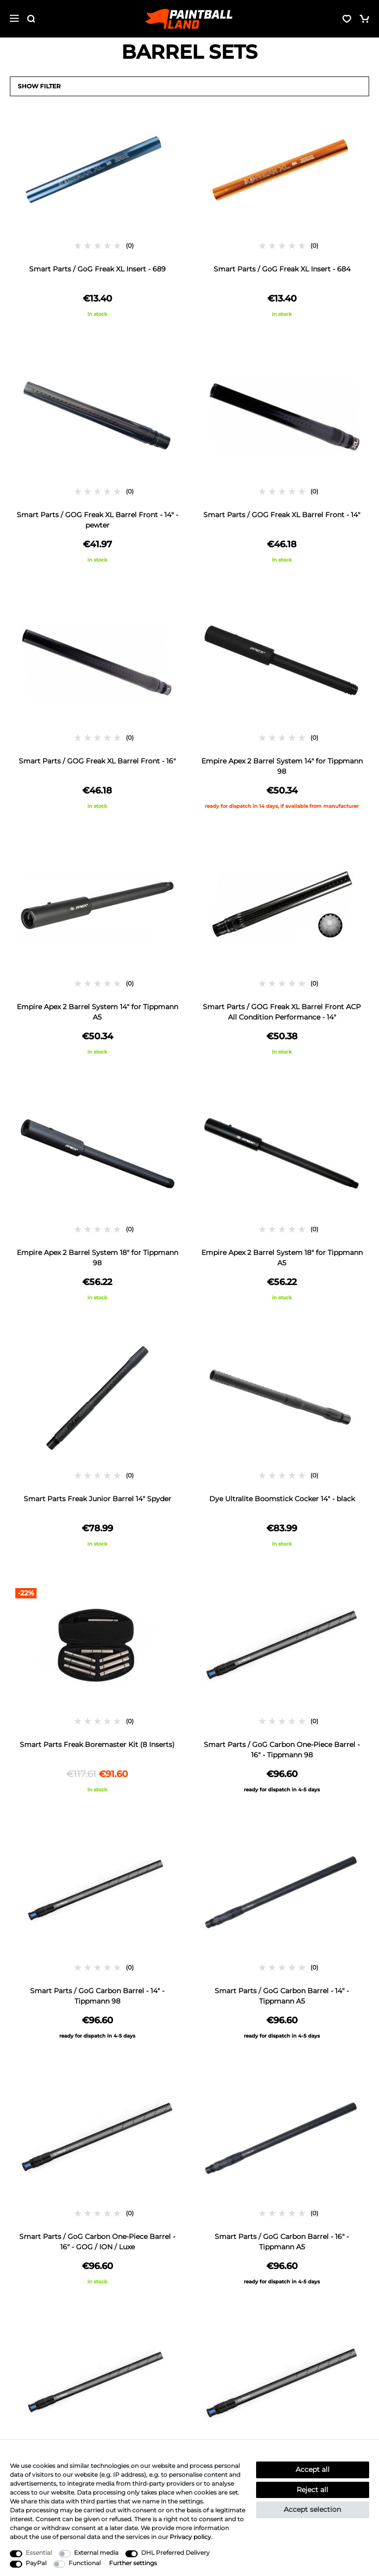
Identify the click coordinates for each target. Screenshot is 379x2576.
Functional (85, 2563)
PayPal (36, 2563)
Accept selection (312, 2509)
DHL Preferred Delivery (175, 2552)
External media (96, 2552)
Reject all (312, 2489)
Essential (39, 2552)
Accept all (313, 2469)
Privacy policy (190, 2536)
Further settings (133, 2563)
